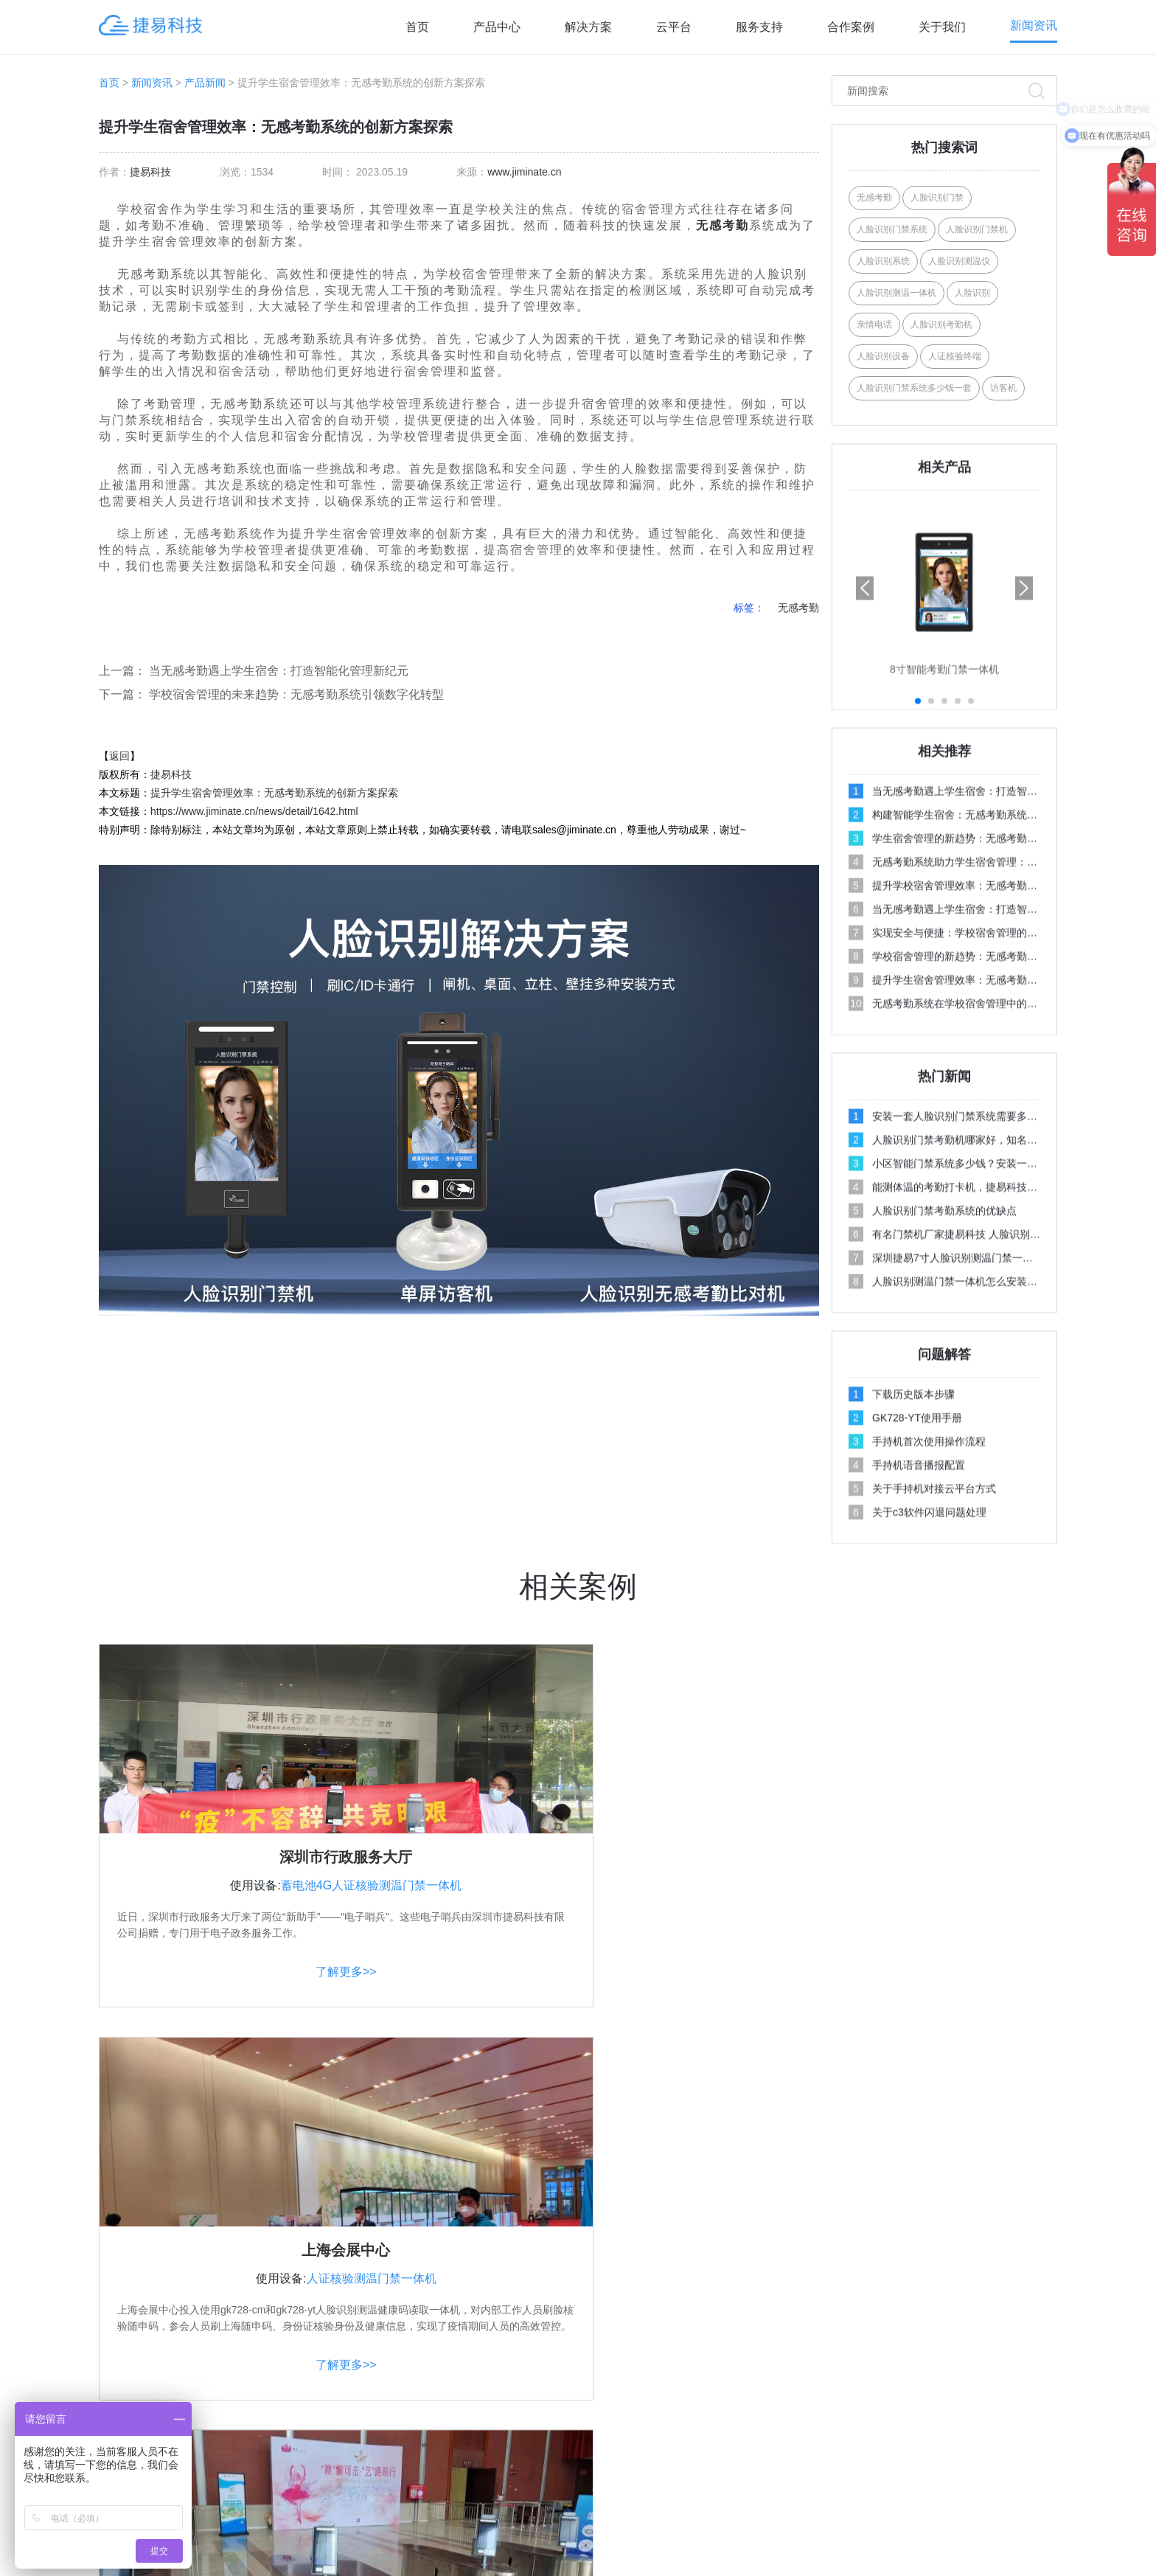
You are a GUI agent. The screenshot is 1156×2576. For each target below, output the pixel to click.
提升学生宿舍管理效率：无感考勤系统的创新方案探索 (274, 793)
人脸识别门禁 (937, 197)
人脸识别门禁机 (977, 229)
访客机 (1003, 388)
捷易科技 (150, 172)
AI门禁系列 (492, 2311)
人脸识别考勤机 (941, 324)
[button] (1024, 821)
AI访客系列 (492, 2370)
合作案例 (850, 27)
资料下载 (873, 2429)
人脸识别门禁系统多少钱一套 (914, 388)
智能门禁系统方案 (691, 2400)
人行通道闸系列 (503, 2429)
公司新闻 (1030, 2400)
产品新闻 (205, 82)
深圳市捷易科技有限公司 (511, 2540)
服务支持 (759, 27)
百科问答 (1030, 2459)
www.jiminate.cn (524, 172)
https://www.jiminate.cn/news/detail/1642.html (254, 811)
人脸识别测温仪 (959, 261)
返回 (119, 756)
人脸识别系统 (883, 261)
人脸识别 (972, 293)
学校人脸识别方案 (691, 2341)
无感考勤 (722, 225)
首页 (417, 27)
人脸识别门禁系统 (892, 229)
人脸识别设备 (883, 356)
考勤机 (397, 2565)
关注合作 (876, 2274)
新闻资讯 (1033, 25)
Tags (778, 2540)
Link (897, 2540)
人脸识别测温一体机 (896, 293)
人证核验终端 (954, 356)
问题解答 (1030, 2341)
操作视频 (1030, 2311)
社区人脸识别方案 (691, 2311)
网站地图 (864, 2540)
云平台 (674, 27)
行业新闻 (1030, 2370)
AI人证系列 (492, 2341)
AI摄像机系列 (498, 2400)
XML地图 (820, 2540)
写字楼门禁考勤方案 (696, 2370)
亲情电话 (874, 324)
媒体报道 (1030, 2429)
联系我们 (873, 2341)
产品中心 (496, 27)
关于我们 (942, 27)
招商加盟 (873, 2400)
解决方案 (588, 27)
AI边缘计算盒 (498, 2459)
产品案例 (873, 2370)
